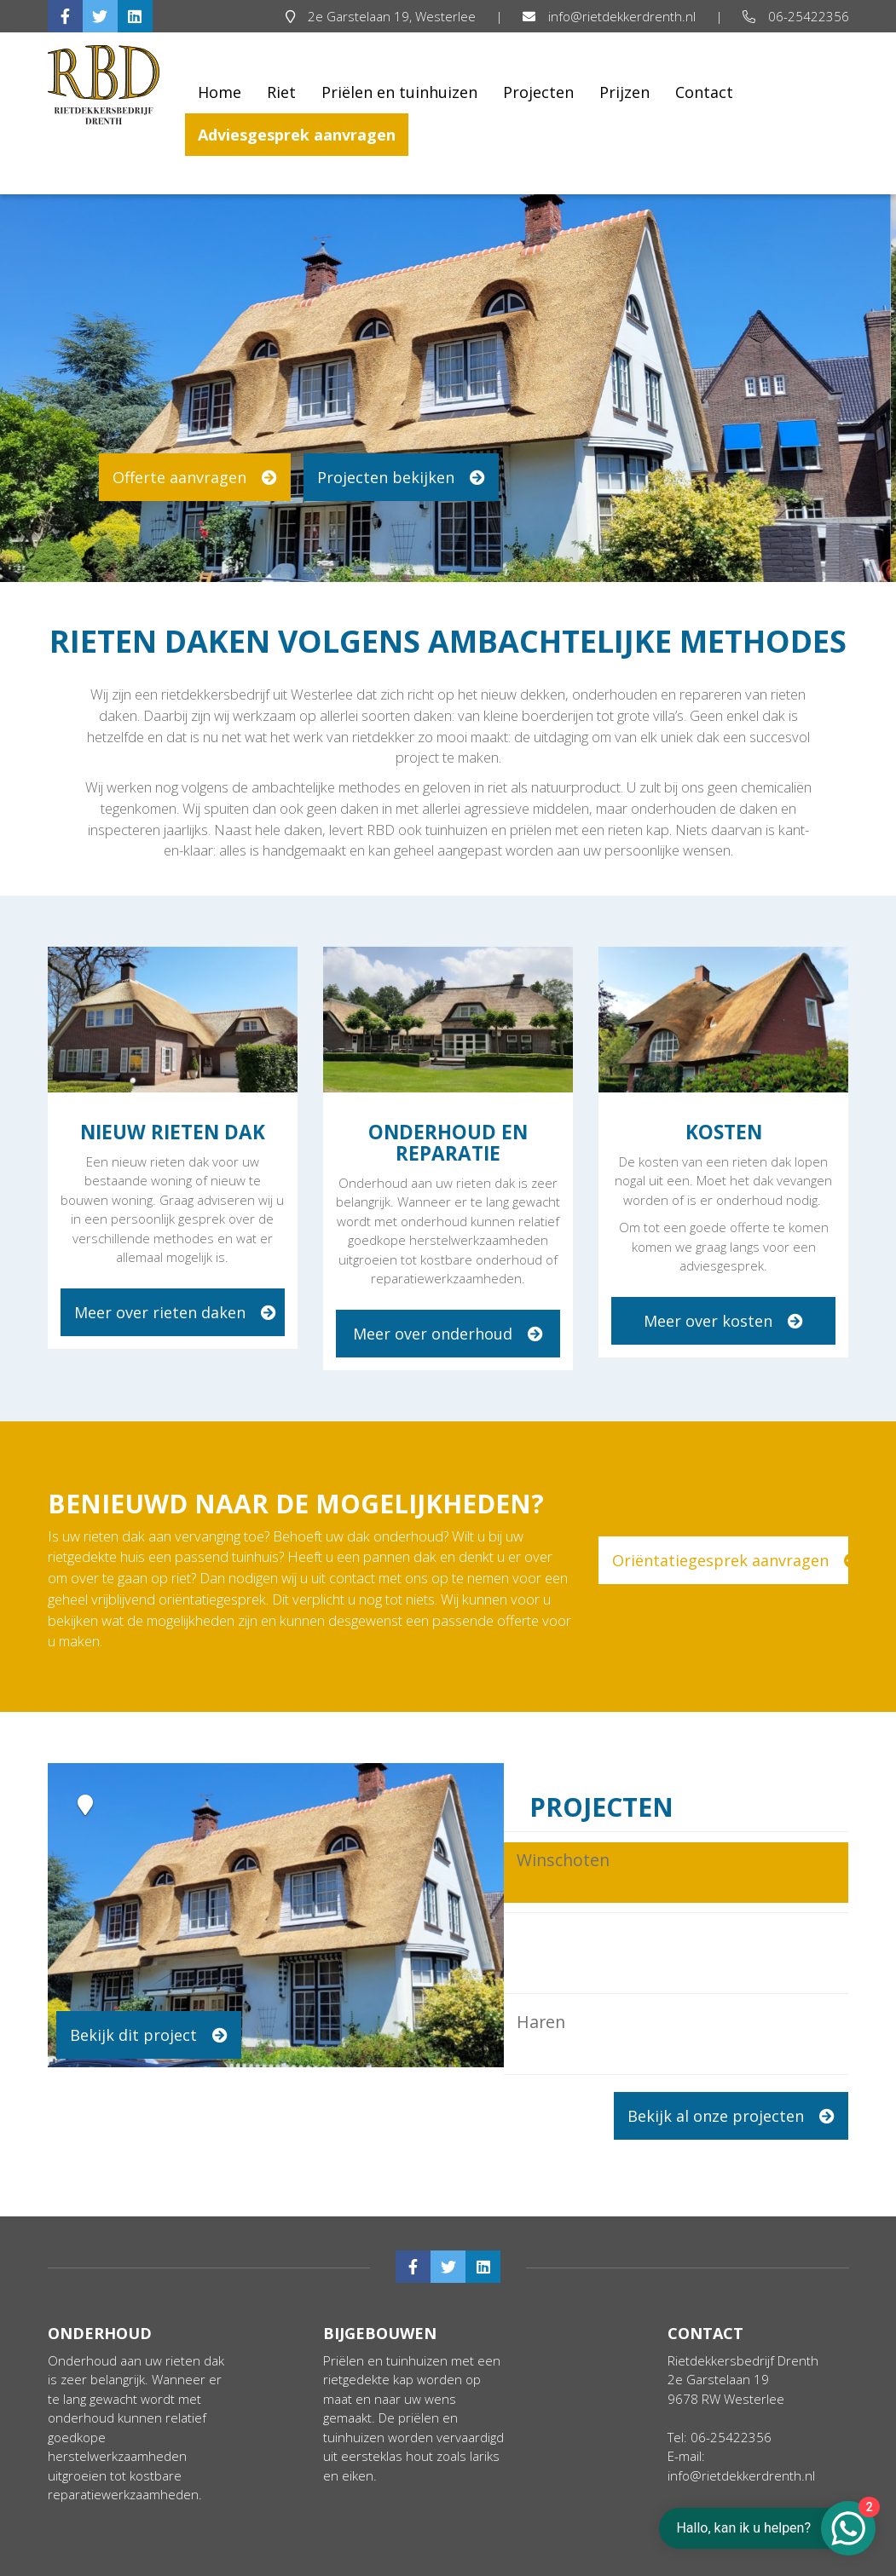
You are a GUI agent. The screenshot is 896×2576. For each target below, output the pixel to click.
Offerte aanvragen (195, 477)
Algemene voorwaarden (125, 2561)
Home (219, 92)
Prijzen (624, 92)
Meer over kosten (723, 1321)
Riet (281, 92)
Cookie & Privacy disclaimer (304, 2561)
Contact (704, 92)
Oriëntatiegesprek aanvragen (730, 1560)
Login (822, 2561)
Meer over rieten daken (175, 1312)
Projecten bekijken (401, 477)
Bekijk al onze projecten (731, 2116)
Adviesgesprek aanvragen (297, 134)
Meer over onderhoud (448, 1333)
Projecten (538, 92)
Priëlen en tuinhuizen (399, 92)
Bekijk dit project (149, 2035)
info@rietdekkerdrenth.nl (611, 16)
